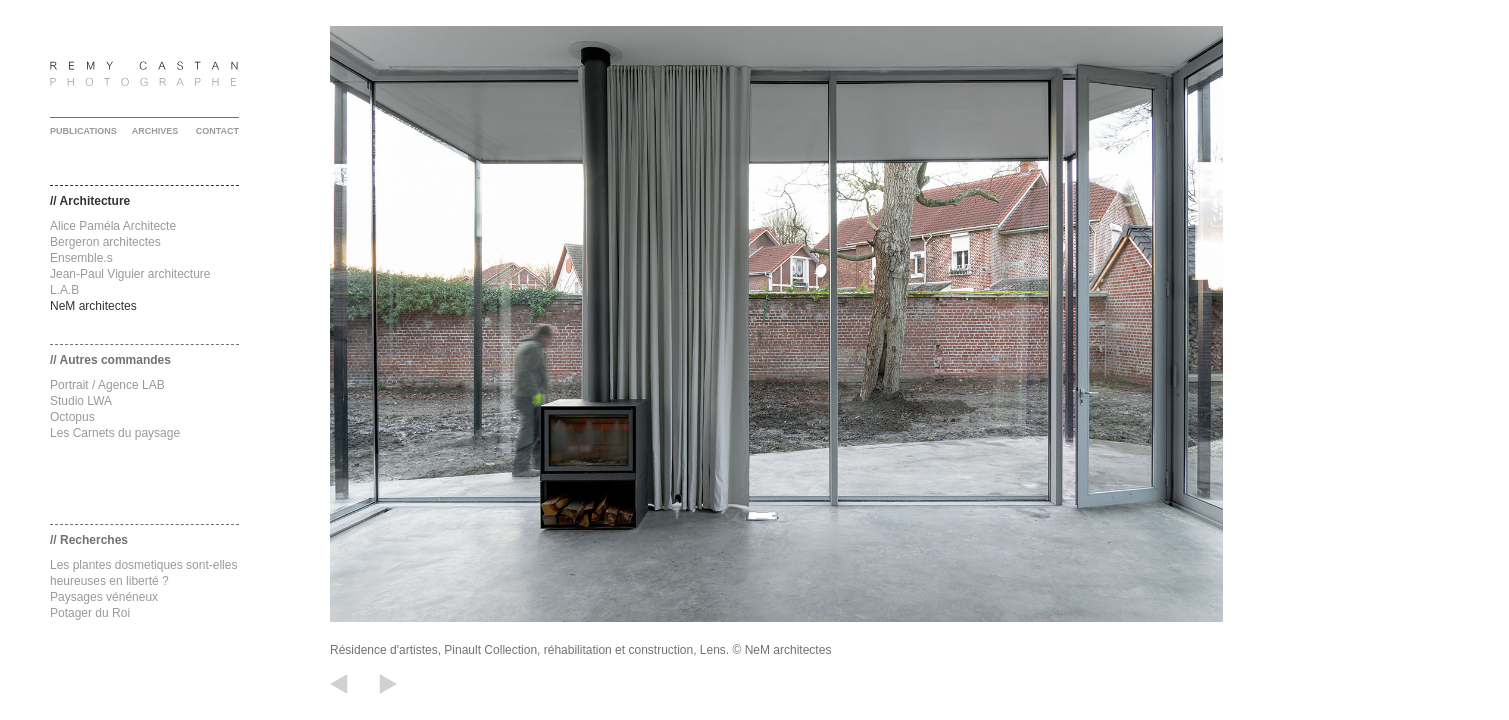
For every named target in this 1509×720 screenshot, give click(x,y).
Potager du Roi (90, 613)
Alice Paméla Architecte (113, 226)
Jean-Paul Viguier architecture (130, 274)
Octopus (72, 417)
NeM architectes (93, 306)
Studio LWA (81, 401)
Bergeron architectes (105, 242)
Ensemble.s (81, 258)
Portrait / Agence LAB (107, 385)
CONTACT (217, 131)
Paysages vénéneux (104, 597)
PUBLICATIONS (83, 131)
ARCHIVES (155, 131)
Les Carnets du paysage (115, 433)
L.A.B (64, 290)
